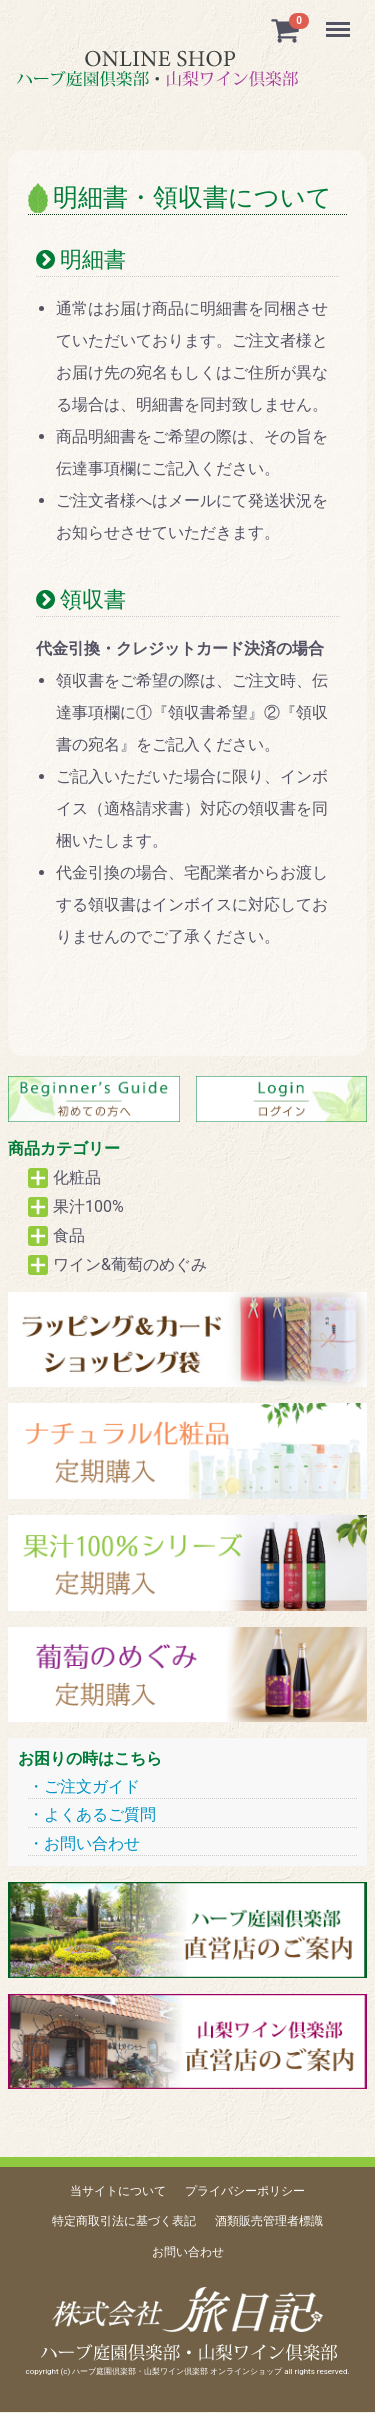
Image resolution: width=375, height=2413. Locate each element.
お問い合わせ (92, 1843)
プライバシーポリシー (245, 2191)
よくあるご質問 (100, 1814)
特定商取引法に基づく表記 (124, 2222)
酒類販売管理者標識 (269, 2222)
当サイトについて (118, 2191)
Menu (340, 20)
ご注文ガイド (92, 1786)
